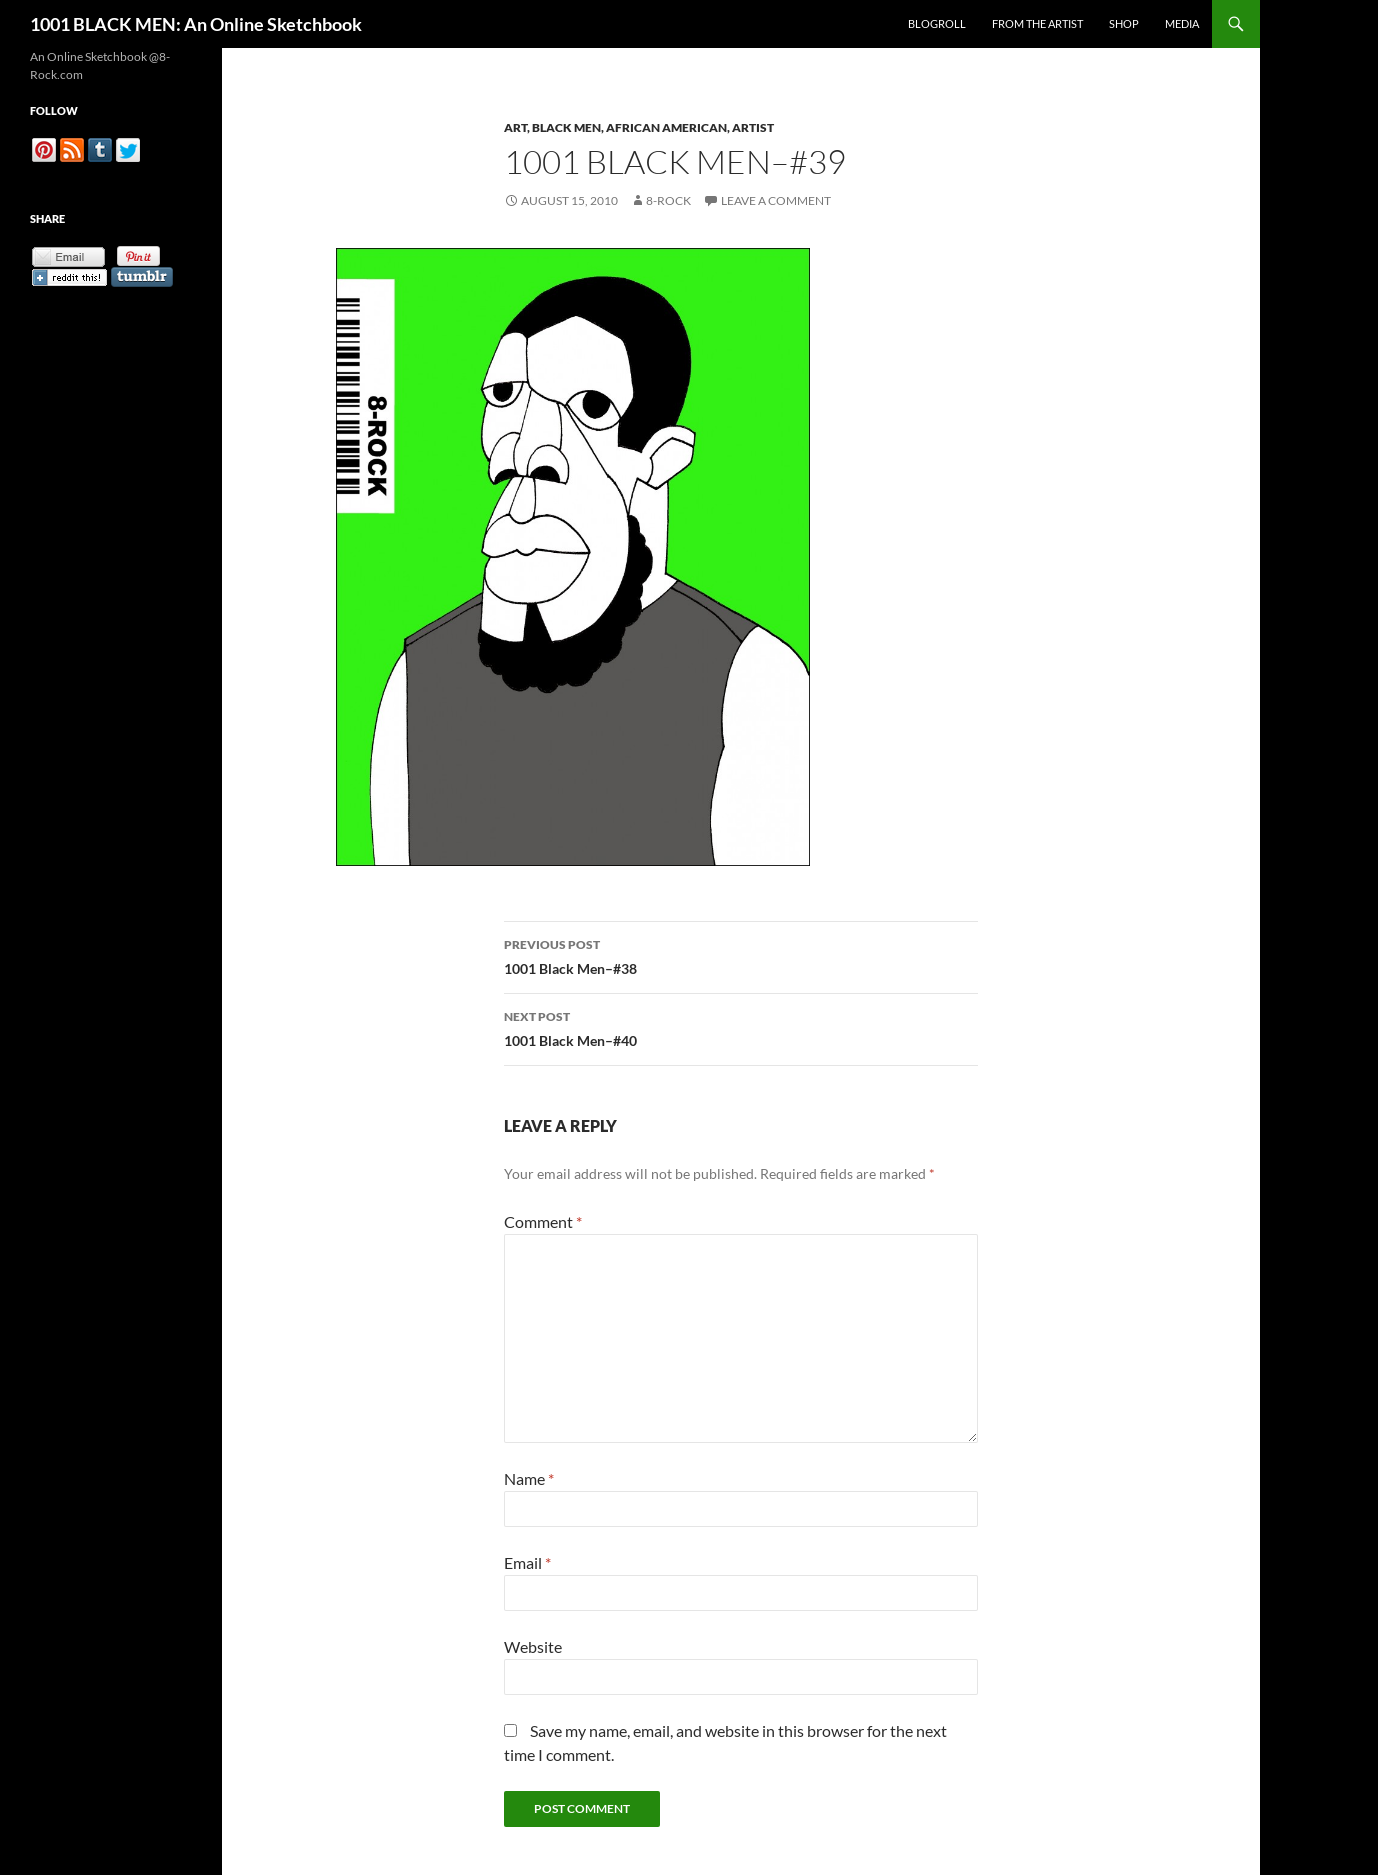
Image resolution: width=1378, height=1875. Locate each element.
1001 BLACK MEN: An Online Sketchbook (196, 24)
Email (527, 1562)
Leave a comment (776, 200)
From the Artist (1037, 23)
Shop (1124, 23)
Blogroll (937, 23)
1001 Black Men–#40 (741, 1027)
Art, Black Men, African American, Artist (639, 127)
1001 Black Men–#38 (741, 955)
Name (529, 1478)
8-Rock (668, 200)
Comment (543, 1221)
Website (533, 1646)
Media (1182, 23)
